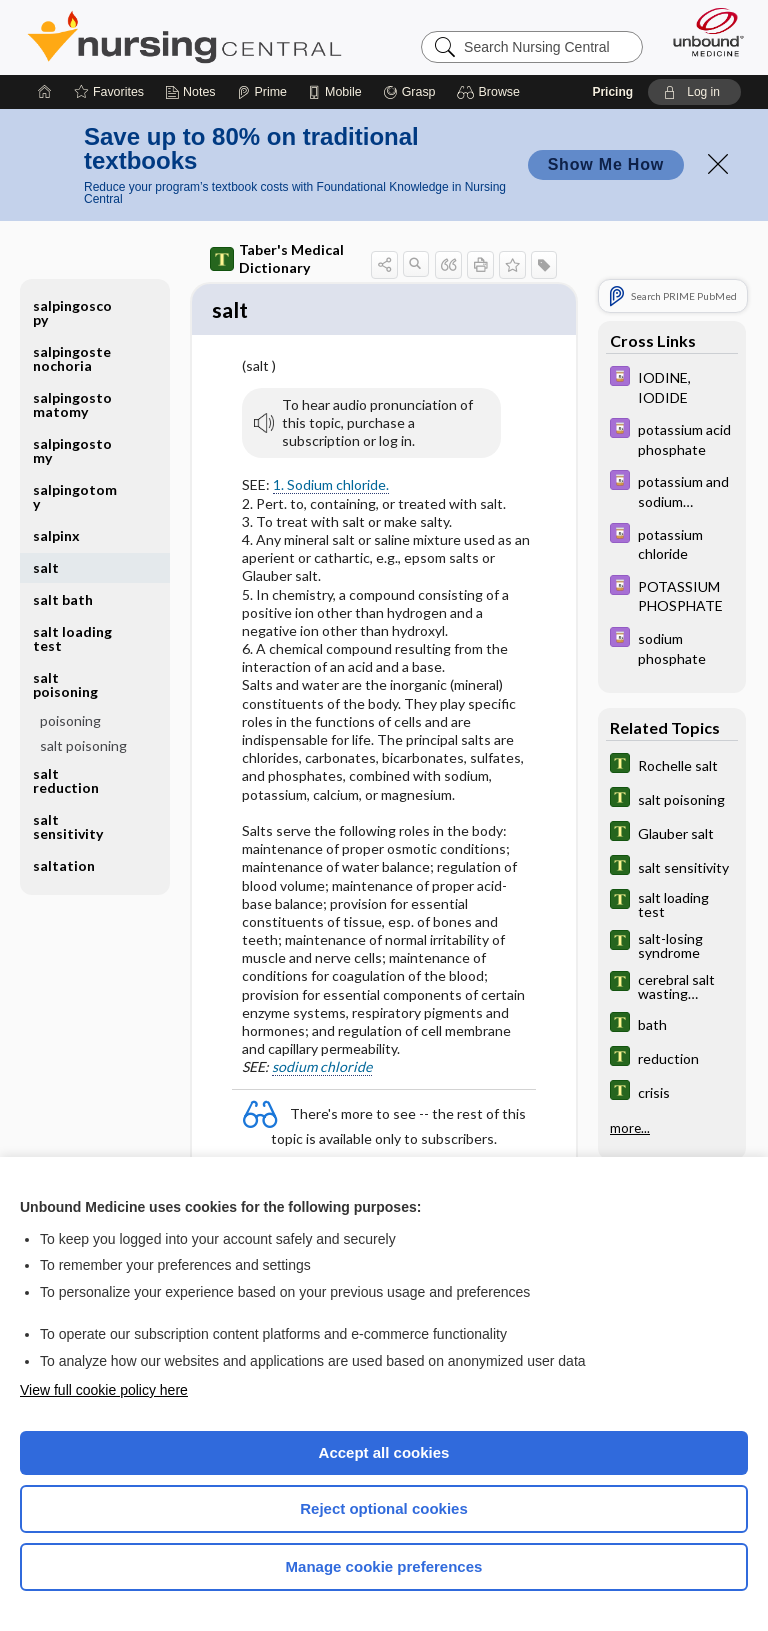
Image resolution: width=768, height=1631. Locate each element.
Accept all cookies (384, 1452)
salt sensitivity (68, 826)
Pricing (612, 92)
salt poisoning (65, 684)
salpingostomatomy (72, 404)
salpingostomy (72, 450)
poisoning (70, 720)
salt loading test (72, 638)
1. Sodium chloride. (331, 487)
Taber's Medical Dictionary (277, 258)
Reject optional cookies (384, 1508)
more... (630, 1128)
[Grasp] (409, 92)
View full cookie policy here (104, 1390)
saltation (64, 865)
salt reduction (66, 780)
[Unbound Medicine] (702, 32)
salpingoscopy (72, 312)
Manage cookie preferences (384, 1566)
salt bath (63, 599)
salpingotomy (75, 496)
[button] (491, 92)
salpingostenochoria (72, 358)
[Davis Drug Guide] (672, 386)
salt (46, 567)
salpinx (56, 535)
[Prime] (262, 92)
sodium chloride (322, 1069)
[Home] (45, 92)
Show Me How (606, 164)
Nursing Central (184, 37)
